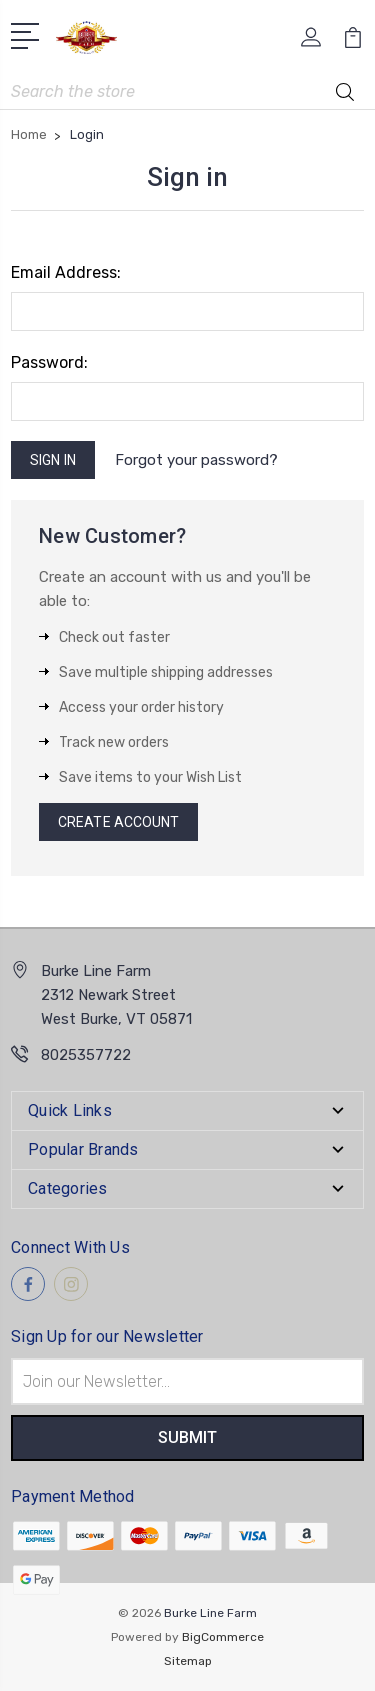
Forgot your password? (196, 460)
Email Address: (66, 272)
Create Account (118, 822)
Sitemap (188, 1661)
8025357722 (86, 1055)
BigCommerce (223, 1637)
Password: (49, 362)
